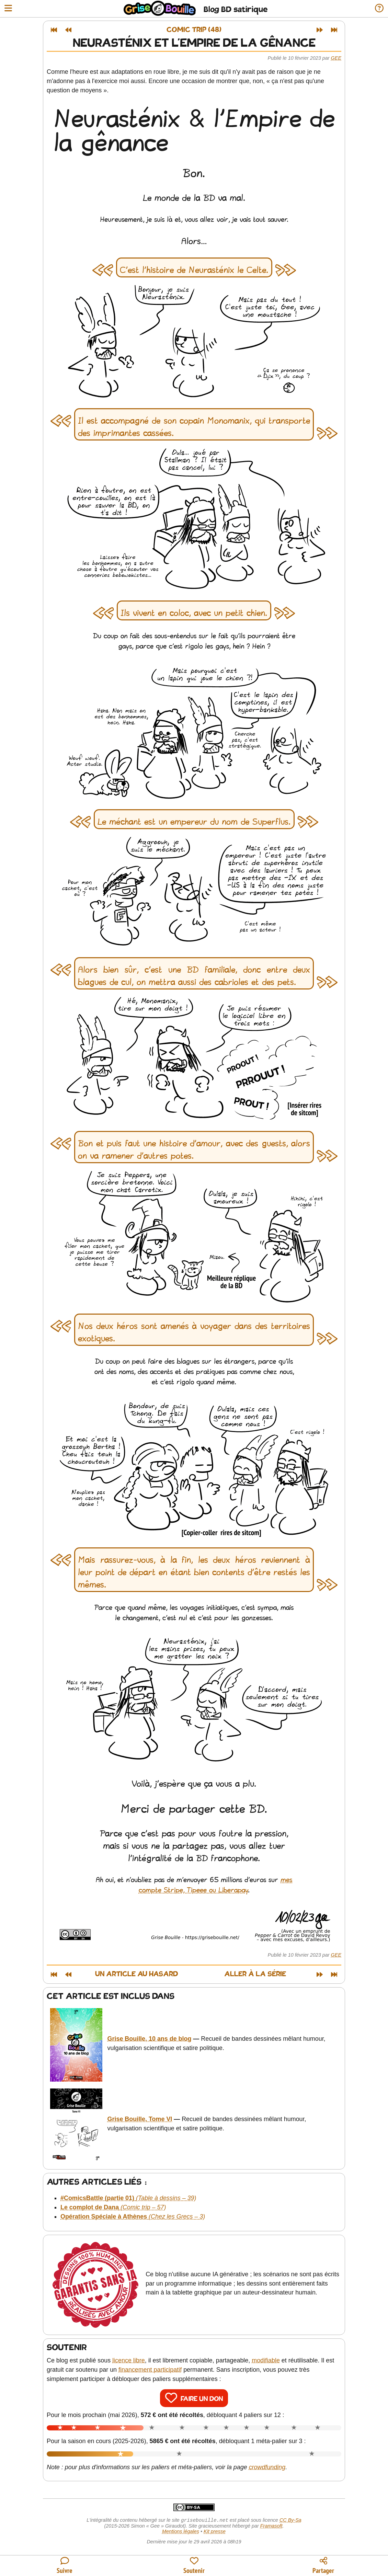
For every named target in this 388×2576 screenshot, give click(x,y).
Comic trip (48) (194, 30)
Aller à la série (255, 1974)
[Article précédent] (68, 29)
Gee (336, 58)
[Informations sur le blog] (379, 9)
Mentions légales (180, 2532)
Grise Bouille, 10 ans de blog (149, 2038)
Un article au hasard (136, 1974)
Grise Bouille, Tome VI (139, 2119)
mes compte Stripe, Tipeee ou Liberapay (216, 1885)
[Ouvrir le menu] (8, 9)
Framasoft (271, 2526)
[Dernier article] (334, 29)
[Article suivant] (319, 29)
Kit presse (215, 2532)
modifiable (266, 2360)
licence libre (128, 2360)
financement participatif (150, 2369)
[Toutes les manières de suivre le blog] (64, 2565)
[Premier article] (53, 29)
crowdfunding (267, 2467)
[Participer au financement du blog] (194, 2565)
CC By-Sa (290, 2520)
